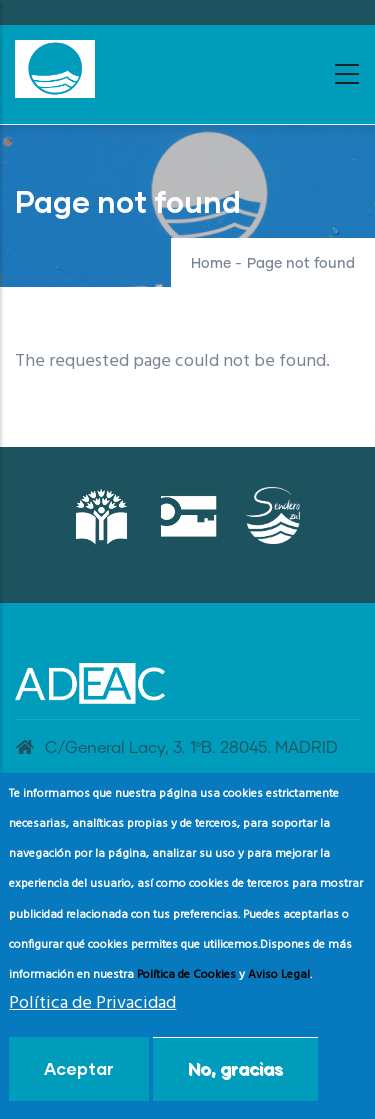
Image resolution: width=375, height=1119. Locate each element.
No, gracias (235, 1078)
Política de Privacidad (92, 1014)
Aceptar (79, 1078)
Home (211, 264)
